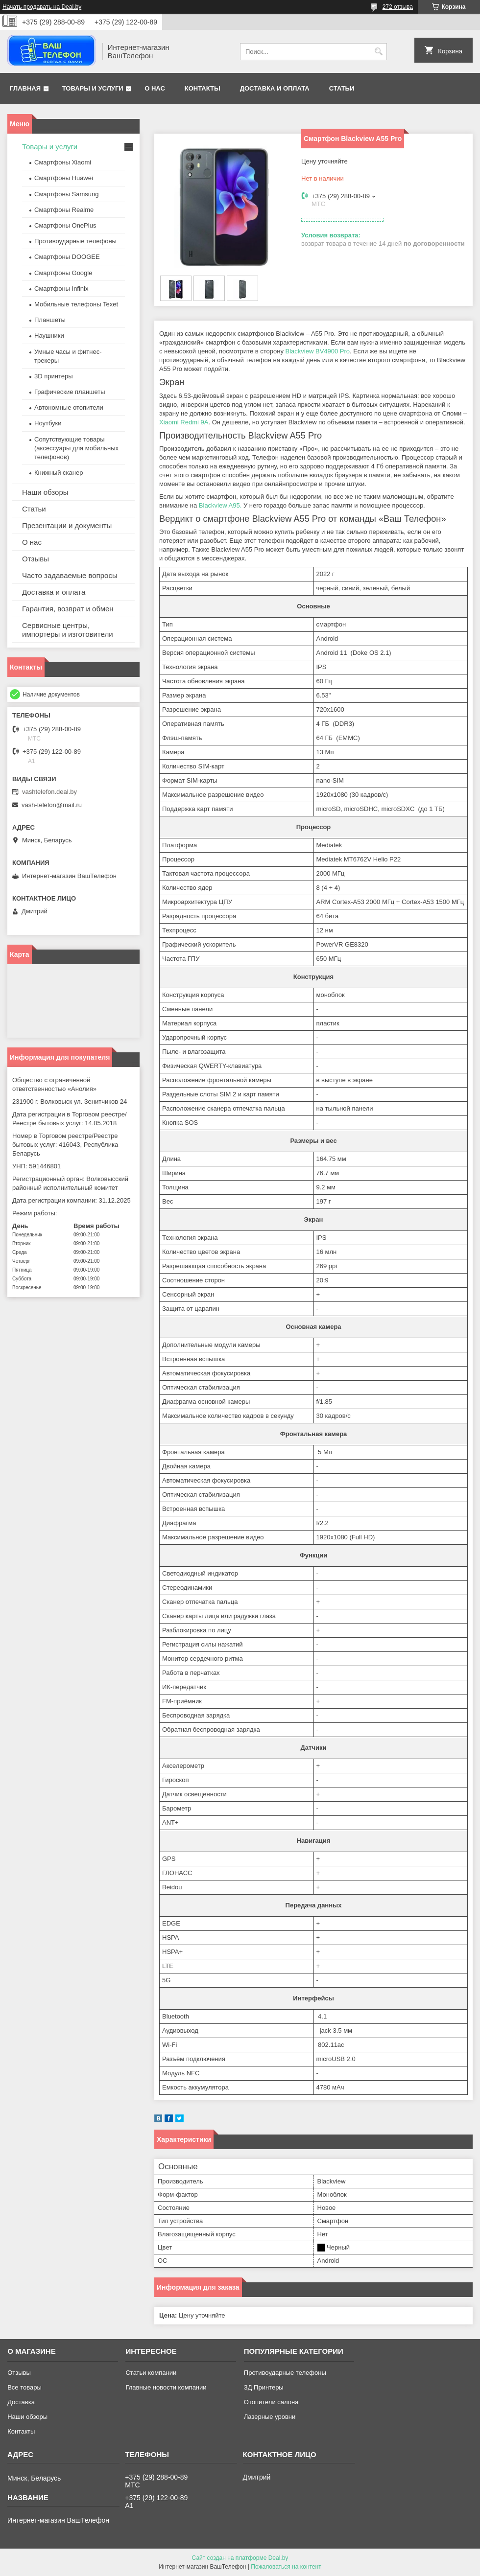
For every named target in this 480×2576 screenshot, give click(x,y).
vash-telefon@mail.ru (52, 805)
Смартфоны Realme (64, 209)
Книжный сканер (58, 472)
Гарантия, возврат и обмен (68, 608)
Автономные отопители (68, 407)
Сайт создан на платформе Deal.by (240, 2557)
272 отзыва (398, 6)
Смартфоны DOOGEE (67, 256)
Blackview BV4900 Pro (318, 351)
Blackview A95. (220, 505)
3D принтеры (53, 376)
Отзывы (35, 559)
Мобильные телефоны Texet (76, 304)
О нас (154, 88)
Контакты (202, 88)
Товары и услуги (92, 88)
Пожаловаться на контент (286, 2566)
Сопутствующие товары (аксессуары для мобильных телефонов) (76, 448)
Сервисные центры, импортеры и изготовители (67, 629)
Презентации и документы (67, 525)
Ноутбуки (48, 423)
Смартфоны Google (63, 273)
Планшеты (50, 320)
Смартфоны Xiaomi (62, 162)
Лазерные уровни (269, 2416)
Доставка (21, 2402)
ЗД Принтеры (264, 2387)
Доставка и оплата (275, 88)
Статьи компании (150, 2372)
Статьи (342, 88)
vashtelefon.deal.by (49, 791)
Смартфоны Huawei (63, 178)
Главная (25, 88)
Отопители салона (271, 2402)
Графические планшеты (69, 391)
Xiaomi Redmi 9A (183, 422)
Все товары (24, 2387)
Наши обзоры (45, 492)
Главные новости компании (165, 2387)
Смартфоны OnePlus (65, 225)
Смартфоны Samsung (66, 194)
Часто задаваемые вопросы (70, 575)
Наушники (49, 335)
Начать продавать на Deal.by (41, 6)
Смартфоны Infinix (61, 288)
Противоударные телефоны (75, 241)
